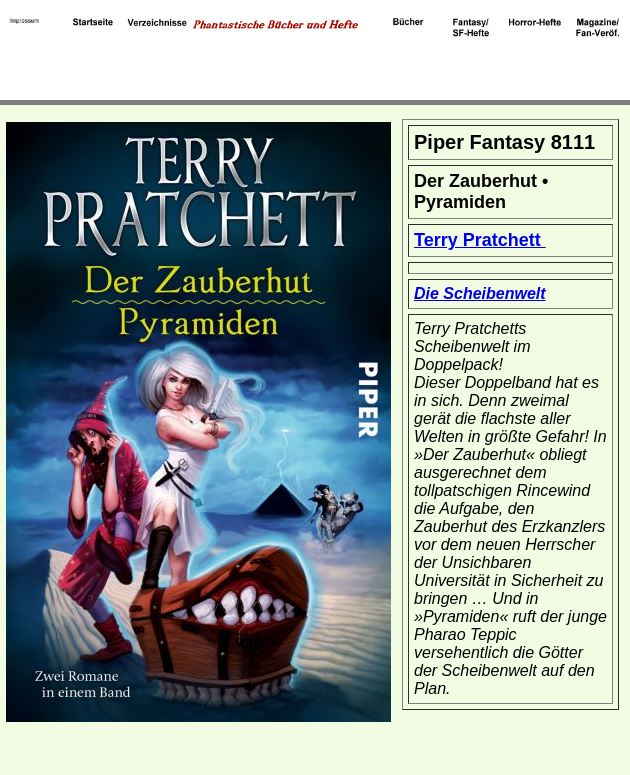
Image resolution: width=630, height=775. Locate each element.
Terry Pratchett (480, 240)
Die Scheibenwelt (480, 293)
